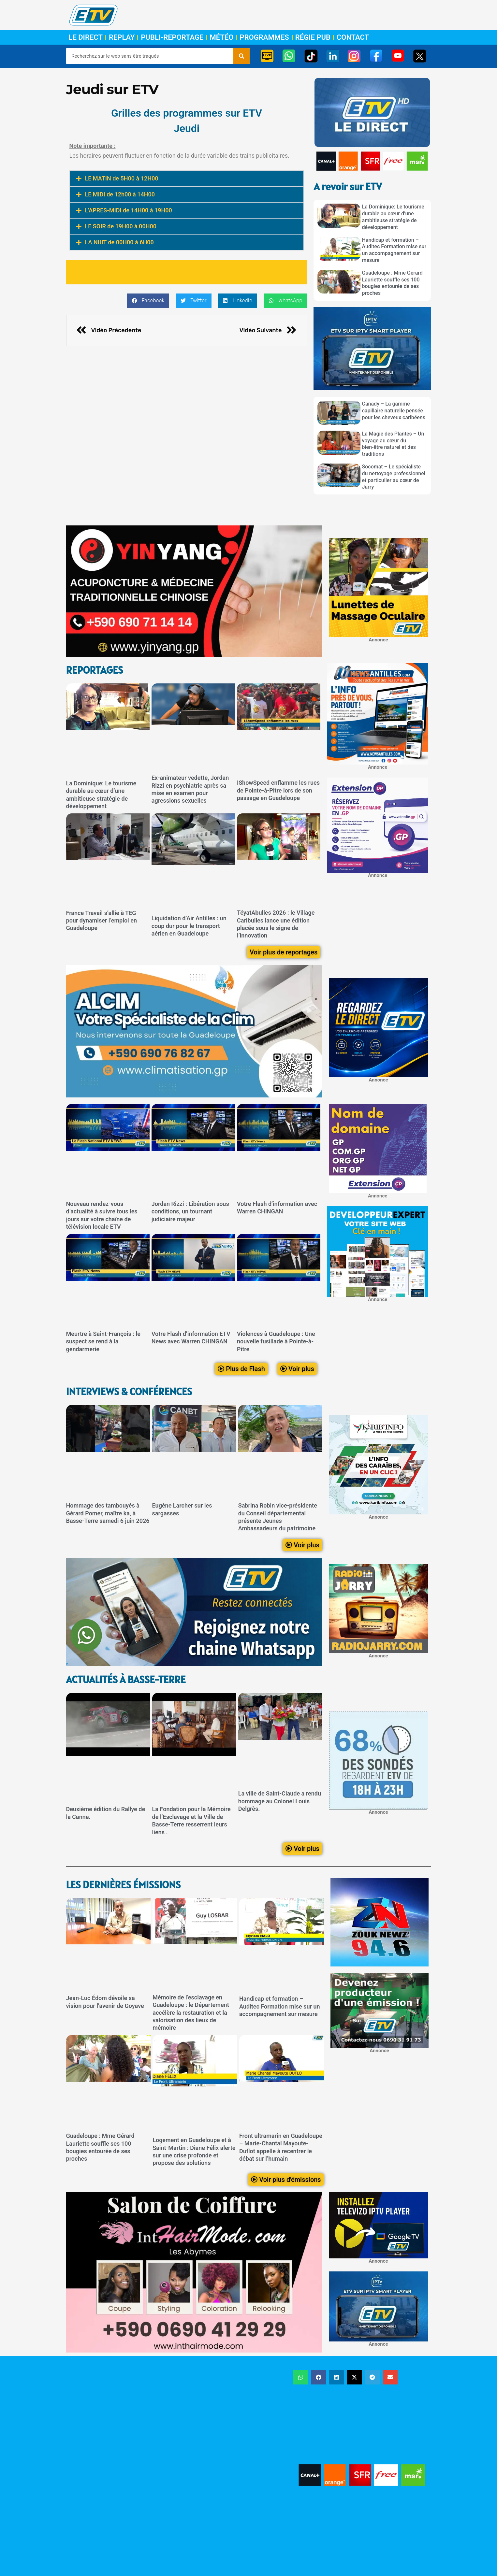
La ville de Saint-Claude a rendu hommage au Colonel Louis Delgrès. (279, 1801)
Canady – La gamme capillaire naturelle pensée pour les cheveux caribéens (393, 411)
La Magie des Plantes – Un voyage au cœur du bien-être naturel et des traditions (393, 444)
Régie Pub (312, 37)
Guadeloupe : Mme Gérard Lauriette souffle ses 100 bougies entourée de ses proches (392, 283)
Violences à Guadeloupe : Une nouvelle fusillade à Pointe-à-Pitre (276, 1341)
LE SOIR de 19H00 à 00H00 (121, 226)
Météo (222, 37)
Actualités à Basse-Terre (126, 1679)
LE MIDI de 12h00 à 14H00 (120, 194)
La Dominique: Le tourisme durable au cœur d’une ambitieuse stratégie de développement (393, 217)
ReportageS (94, 670)
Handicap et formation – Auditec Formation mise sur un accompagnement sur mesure (394, 250)
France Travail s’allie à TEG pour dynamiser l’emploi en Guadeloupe (101, 920)
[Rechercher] (241, 56)
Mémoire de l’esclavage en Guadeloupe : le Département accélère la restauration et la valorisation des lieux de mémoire (191, 2012)
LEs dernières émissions (123, 1884)
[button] (187, 178)
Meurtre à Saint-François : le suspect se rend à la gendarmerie (103, 1341)
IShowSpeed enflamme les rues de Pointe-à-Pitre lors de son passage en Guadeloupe (278, 791)
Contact (353, 37)
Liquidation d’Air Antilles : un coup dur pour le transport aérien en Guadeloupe (189, 926)
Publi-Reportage (172, 37)
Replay (122, 37)
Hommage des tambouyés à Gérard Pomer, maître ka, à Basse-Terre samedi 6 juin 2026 (108, 1513)
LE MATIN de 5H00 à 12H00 (121, 178)
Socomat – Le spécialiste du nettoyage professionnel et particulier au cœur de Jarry (393, 477)
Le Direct (86, 37)
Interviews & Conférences (129, 1391)
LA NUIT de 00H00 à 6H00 (119, 242)
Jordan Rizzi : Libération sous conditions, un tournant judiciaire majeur (190, 1211)
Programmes (264, 37)
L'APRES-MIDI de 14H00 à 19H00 (128, 210)
